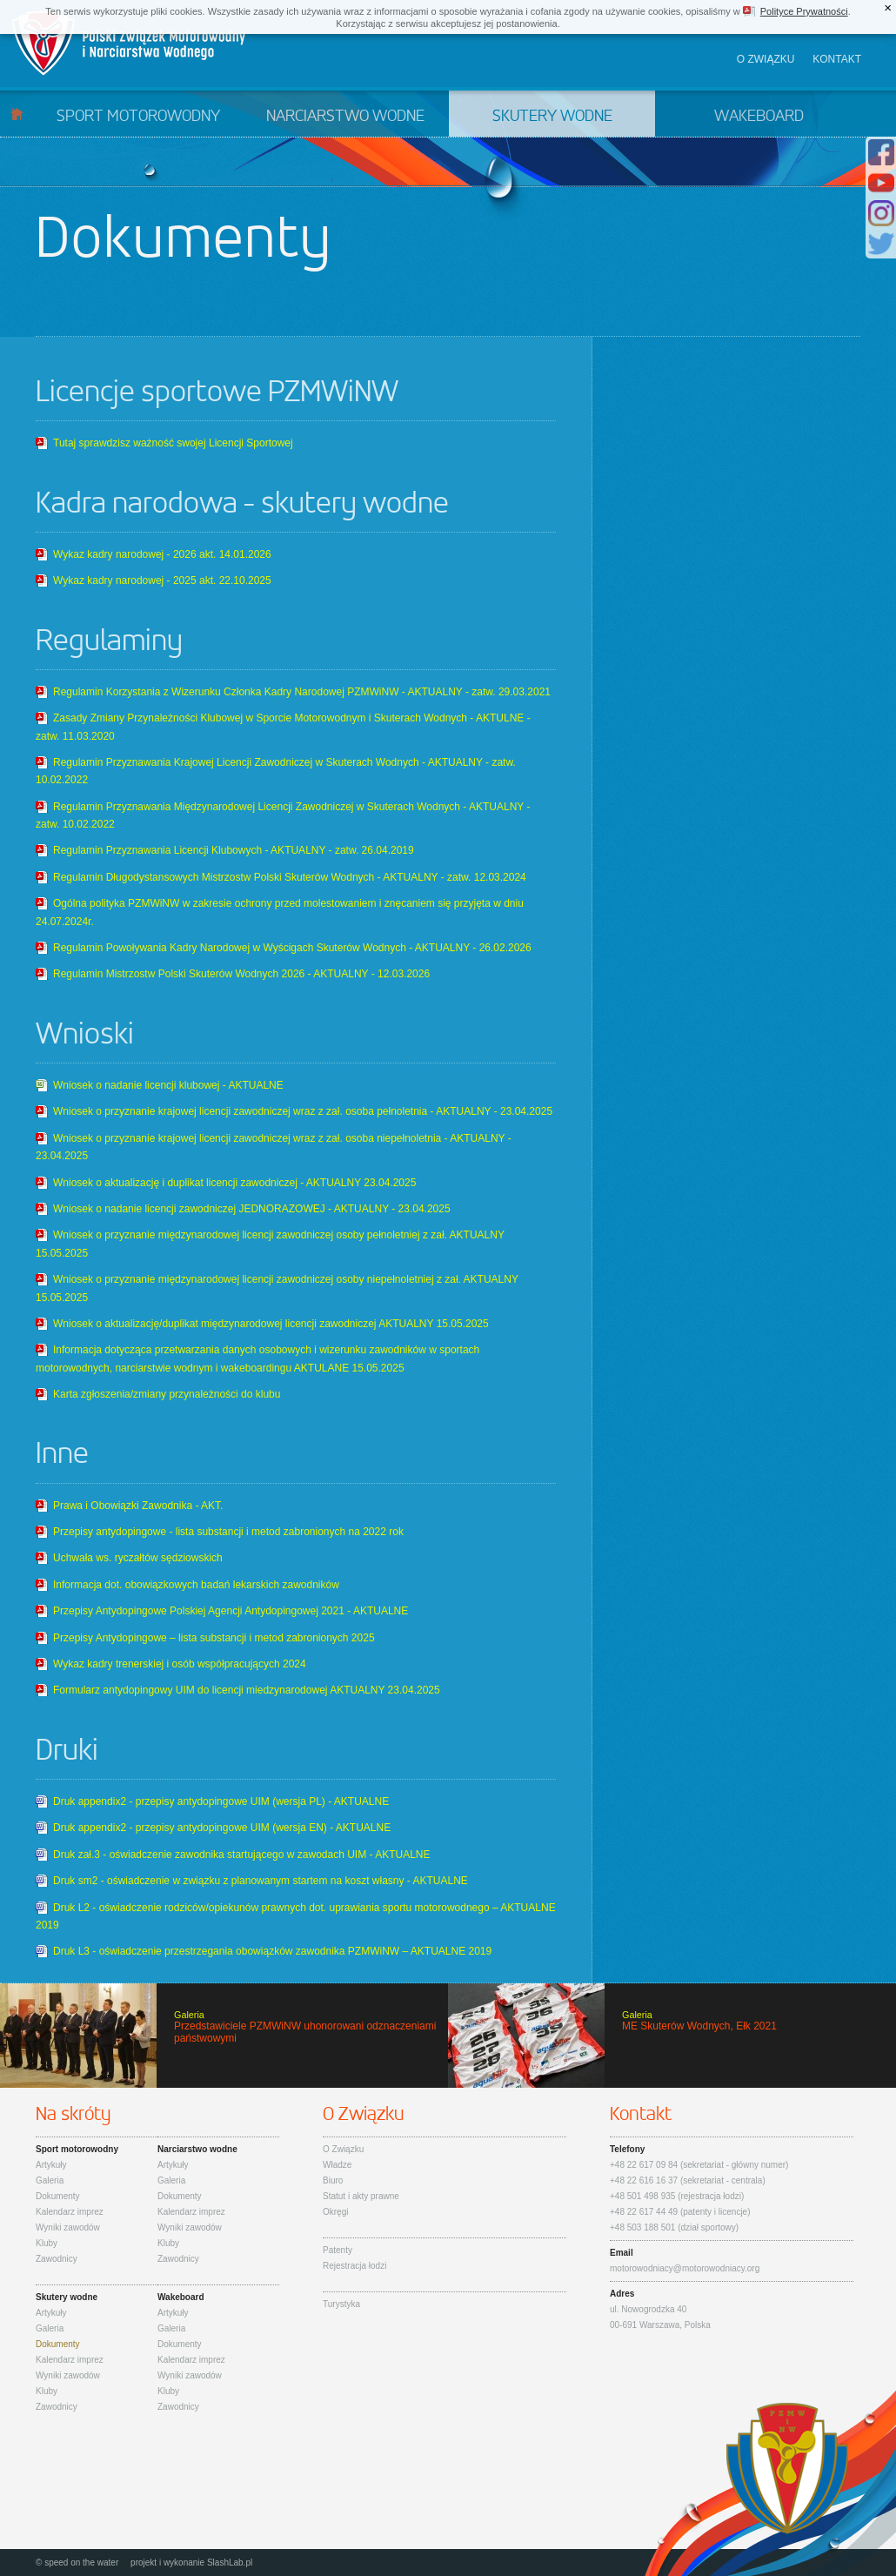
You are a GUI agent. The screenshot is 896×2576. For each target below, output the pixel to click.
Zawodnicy (56, 2259)
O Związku (343, 2149)
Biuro (333, 2180)
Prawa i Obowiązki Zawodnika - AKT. (138, 1505)
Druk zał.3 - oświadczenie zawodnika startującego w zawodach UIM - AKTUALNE (242, 1854)
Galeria (50, 2180)
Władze (337, 2165)
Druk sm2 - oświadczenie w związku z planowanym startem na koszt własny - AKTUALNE (260, 1881)
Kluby (46, 2243)
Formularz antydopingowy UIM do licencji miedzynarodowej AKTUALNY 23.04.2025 (246, 1690)
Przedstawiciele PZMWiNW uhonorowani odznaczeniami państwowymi (224, 2035)
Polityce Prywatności (804, 11)
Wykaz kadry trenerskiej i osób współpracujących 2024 (179, 1664)
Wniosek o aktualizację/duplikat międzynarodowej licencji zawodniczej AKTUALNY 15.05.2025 (271, 1324)
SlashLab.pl (229, 2562)
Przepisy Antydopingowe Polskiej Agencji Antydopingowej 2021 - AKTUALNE (230, 1611)
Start (17, 114)
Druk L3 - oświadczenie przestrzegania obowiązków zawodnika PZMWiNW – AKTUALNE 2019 (272, 1951)
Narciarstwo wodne (345, 116)
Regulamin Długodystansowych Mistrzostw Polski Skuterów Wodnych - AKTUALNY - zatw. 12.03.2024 (289, 877)
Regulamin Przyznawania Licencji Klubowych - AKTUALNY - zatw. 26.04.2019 (233, 850)
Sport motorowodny (138, 116)
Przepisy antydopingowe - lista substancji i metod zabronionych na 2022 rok (228, 1532)
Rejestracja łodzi (354, 2266)
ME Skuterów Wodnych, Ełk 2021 (672, 2035)
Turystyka (341, 2304)
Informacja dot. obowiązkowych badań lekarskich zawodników (196, 1585)
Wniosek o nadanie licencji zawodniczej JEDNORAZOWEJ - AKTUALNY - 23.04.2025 (252, 1209)
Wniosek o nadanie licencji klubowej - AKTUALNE (168, 1085)
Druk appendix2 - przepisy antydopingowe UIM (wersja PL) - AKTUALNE (221, 1801)
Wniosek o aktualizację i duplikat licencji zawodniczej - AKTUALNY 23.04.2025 (234, 1183)
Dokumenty (58, 2196)
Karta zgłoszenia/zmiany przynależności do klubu (166, 1394)
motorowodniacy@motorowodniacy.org (684, 2268)
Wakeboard (759, 116)
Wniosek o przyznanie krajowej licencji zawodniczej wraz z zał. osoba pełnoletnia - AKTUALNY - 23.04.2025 (302, 1111)
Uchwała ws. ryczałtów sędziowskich (138, 1558)
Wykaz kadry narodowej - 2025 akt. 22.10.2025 (162, 580)
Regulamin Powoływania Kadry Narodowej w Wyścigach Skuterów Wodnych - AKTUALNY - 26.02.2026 (292, 948)
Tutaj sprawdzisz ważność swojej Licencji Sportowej (173, 443)
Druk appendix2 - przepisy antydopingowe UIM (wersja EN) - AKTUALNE (222, 1827)
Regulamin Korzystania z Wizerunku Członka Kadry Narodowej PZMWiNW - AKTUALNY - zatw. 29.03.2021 (302, 692)
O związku (766, 59)
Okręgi (335, 2212)
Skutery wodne (552, 116)
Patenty (337, 2250)
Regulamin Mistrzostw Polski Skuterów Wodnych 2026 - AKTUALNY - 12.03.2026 (241, 974)
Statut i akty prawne (361, 2196)
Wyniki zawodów (68, 2227)
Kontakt (836, 59)
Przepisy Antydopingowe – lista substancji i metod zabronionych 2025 (214, 1638)
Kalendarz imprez (70, 2212)
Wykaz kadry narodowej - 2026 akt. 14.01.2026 (162, 554)
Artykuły (51, 2165)
